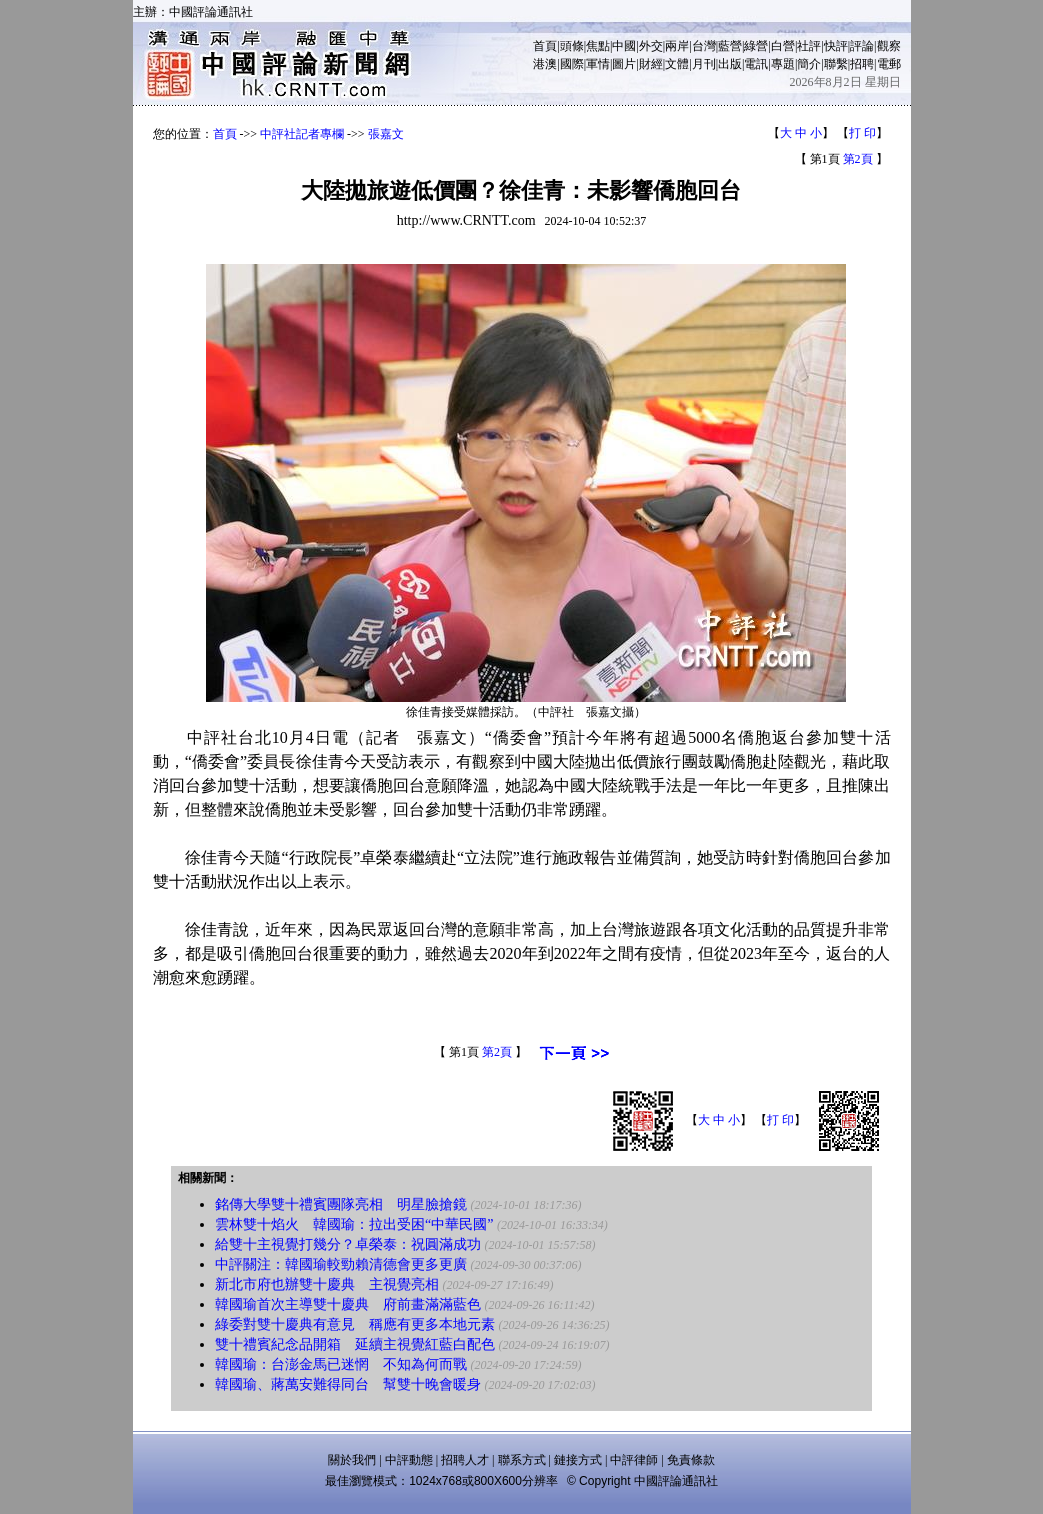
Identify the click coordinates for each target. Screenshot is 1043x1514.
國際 (572, 64)
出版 (730, 64)
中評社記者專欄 (302, 134)
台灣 (704, 46)
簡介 (809, 64)
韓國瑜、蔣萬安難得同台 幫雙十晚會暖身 (348, 1384)
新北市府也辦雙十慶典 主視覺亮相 (327, 1284)
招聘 (862, 64)
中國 (624, 46)
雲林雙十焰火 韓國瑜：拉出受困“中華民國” (354, 1224)
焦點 (598, 46)
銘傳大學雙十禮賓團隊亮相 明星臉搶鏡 (341, 1204)
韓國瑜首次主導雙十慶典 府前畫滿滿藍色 (348, 1304)
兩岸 (677, 46)
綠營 (756, 46)
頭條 (572, 46)
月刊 (704, 64)
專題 (783, 64)
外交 (651, 46)
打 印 (862, 133)
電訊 (756, 64)
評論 (862, 46)
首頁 (545, 46)
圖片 (624, 64)
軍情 (598, 64)
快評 (836, 46)
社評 (809, 46)
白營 (783, 46)
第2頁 (858, 159)
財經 (651, 64)
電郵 (889, 64)
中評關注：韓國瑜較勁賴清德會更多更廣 (341, 1264)
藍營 (730, 46)
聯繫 (836, 64)
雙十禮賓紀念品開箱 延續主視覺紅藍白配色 (355, 1344)
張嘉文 (386, 134)
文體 (677, 64)
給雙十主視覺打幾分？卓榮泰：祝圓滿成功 (348, 1244)
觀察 (889, 46)
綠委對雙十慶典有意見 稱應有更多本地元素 (355, 1324)
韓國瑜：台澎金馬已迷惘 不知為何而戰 (341, 1364)
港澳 (545, 64)
